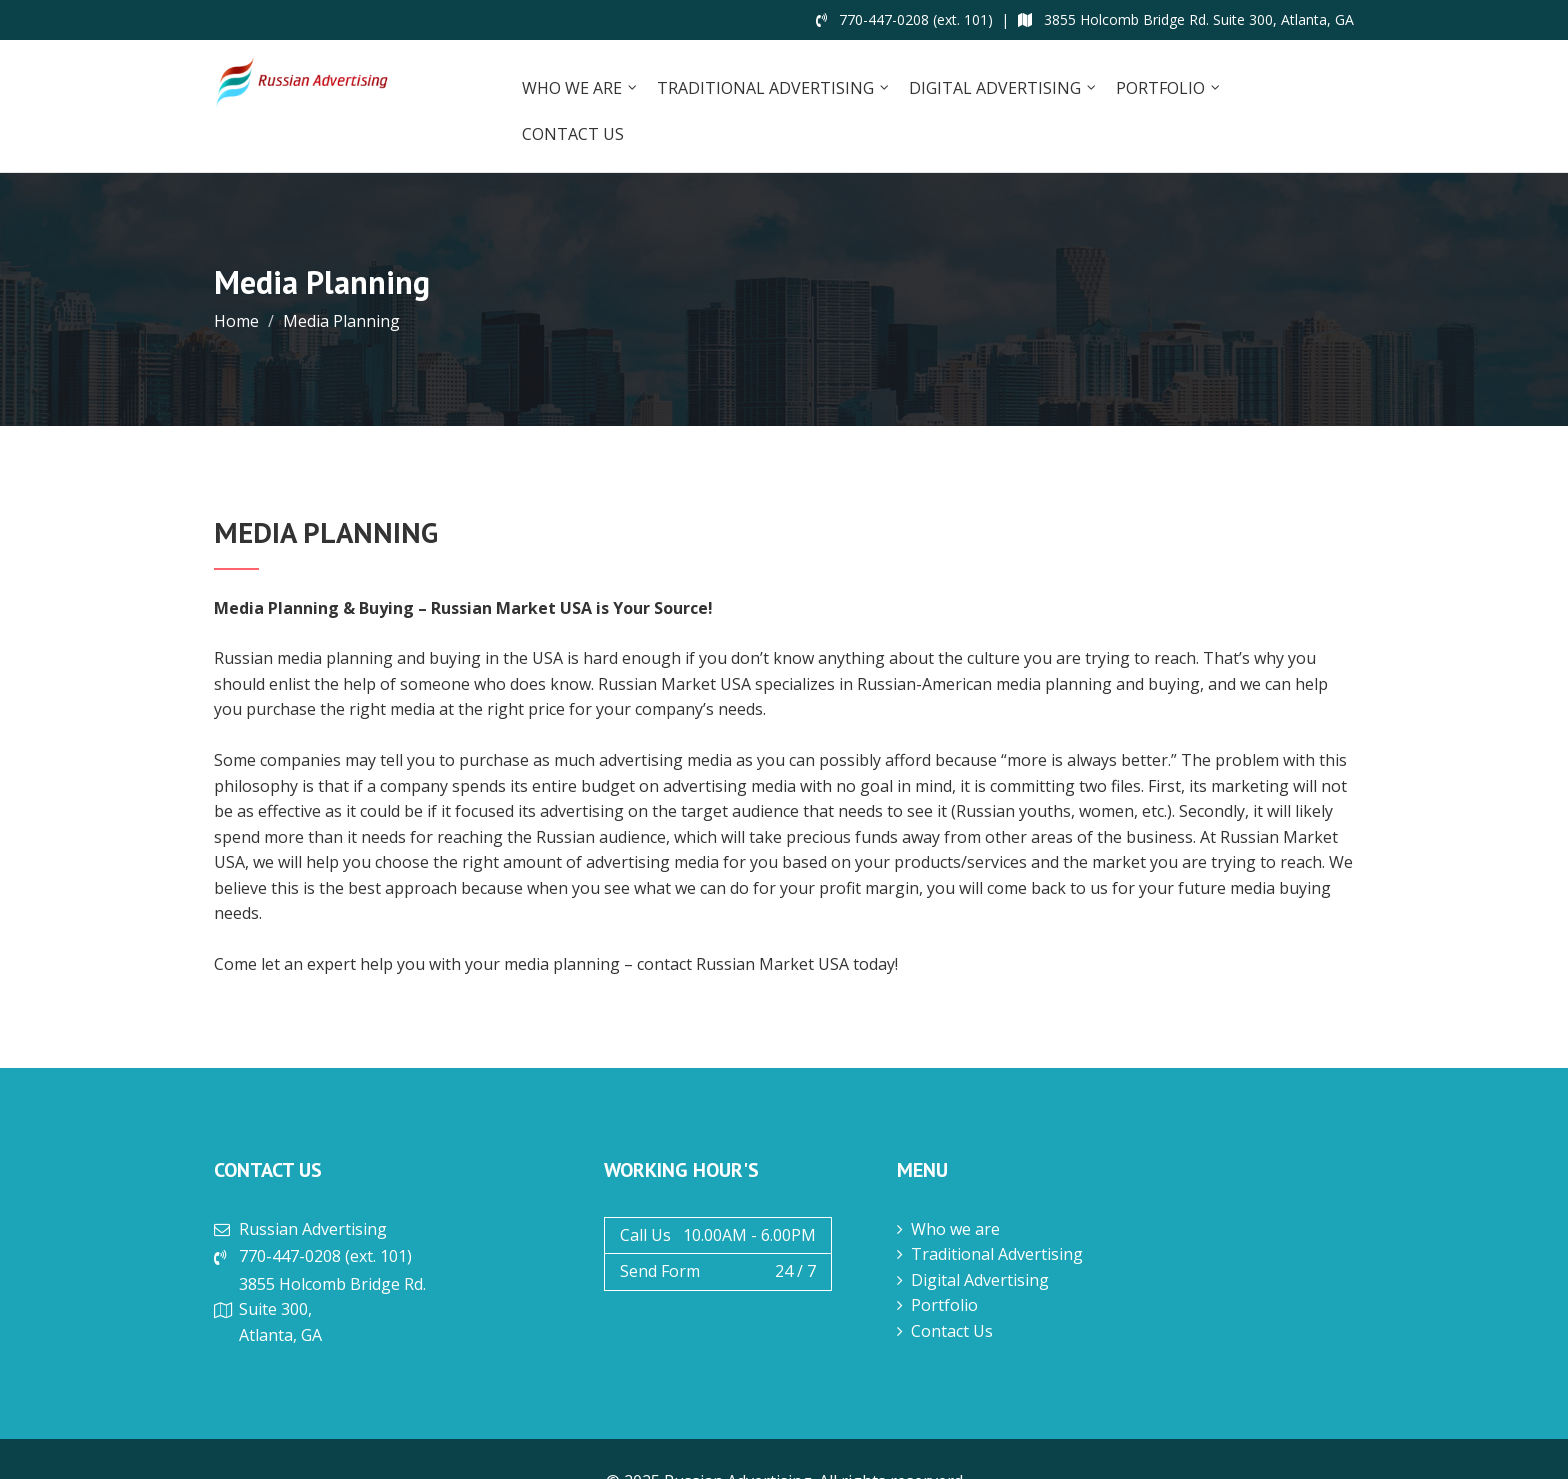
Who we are (572, 88)
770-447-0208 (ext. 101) (904, 19)
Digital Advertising (995, 88)
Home (236, 321)
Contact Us (573, 134)
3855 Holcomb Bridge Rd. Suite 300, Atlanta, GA (1186, 19)
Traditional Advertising (765, 88)
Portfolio (1160, 88)
